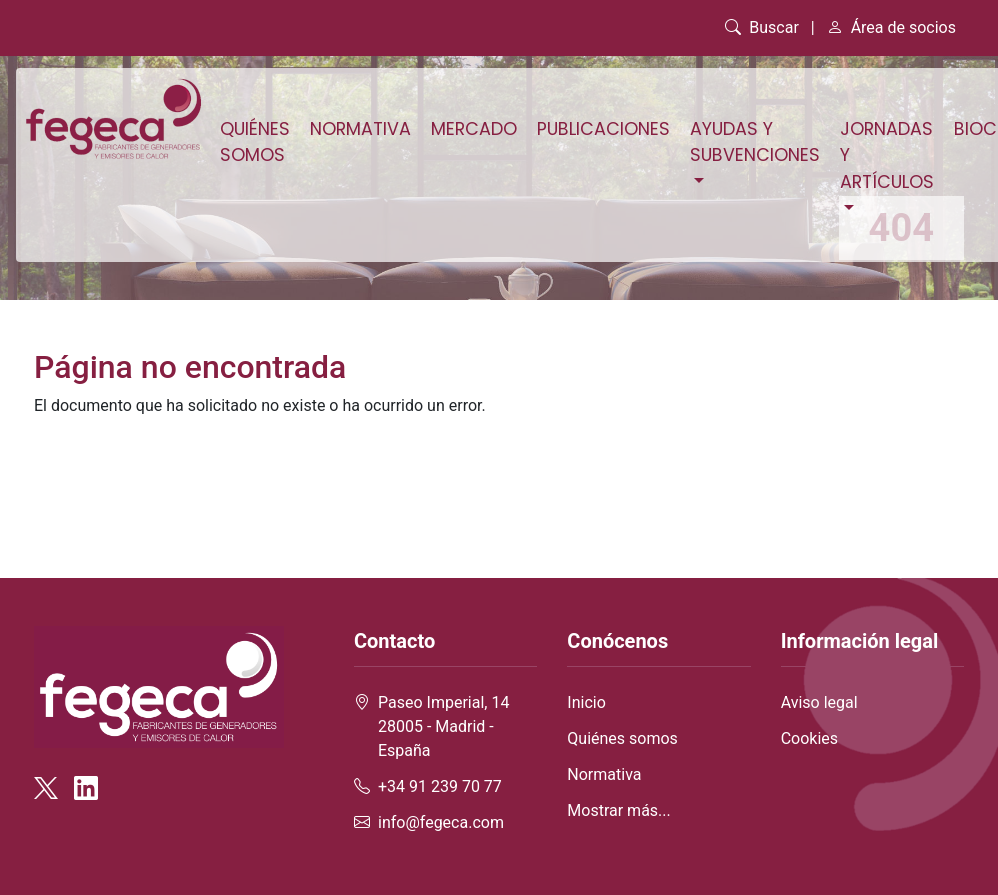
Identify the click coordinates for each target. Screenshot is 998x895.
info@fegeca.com (441, 822)
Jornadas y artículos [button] (887, 155)
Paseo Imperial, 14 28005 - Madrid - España (443, 726)
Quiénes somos (255, 142)
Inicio (586, 702)
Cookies (809, 738)
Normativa (360, 129)
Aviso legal (819, 702)
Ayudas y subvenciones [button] (755, 142)
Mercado (474, 129)
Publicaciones (603, 129)
